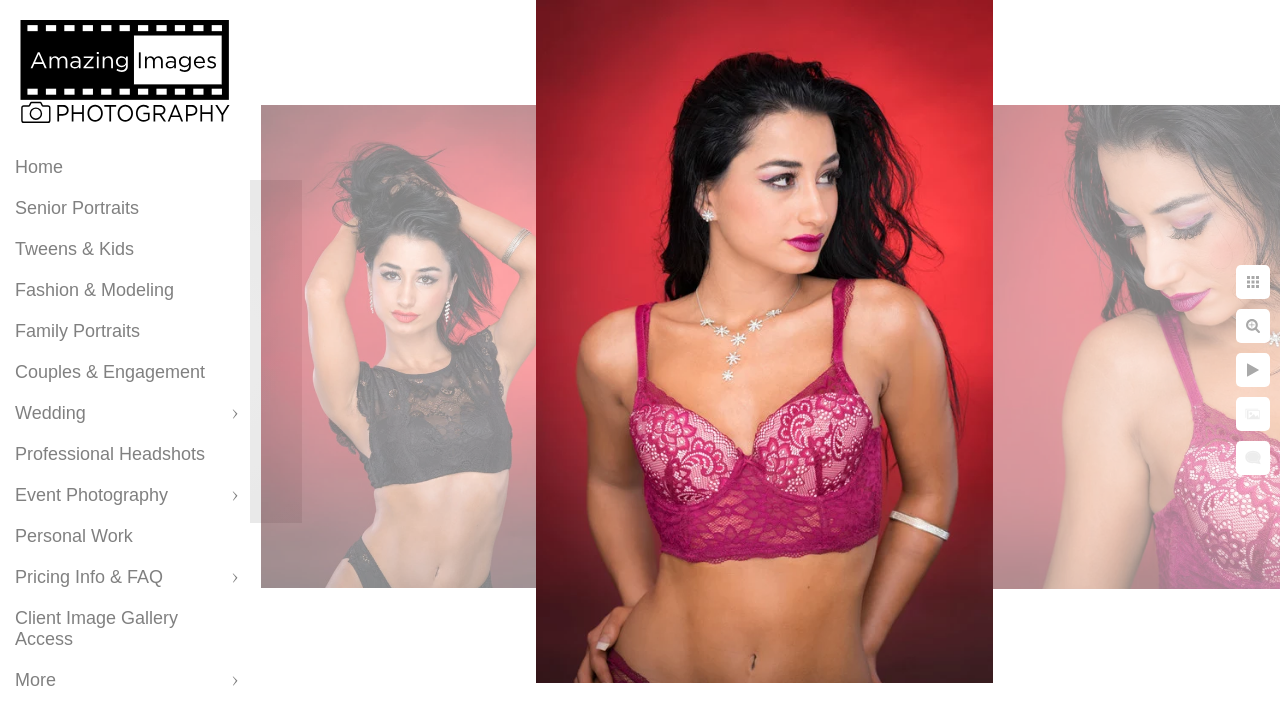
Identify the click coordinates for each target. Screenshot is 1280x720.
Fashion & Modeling (94, 290)
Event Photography (91, 495)
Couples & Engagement (110, 372)
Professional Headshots (110, 454)
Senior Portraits (77, 208)
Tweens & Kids (74, 249)
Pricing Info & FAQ (89, 577)
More (35, 680)
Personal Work (74, 536)
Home (39, 167)
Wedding (50, 413)
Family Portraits (77, 331)
